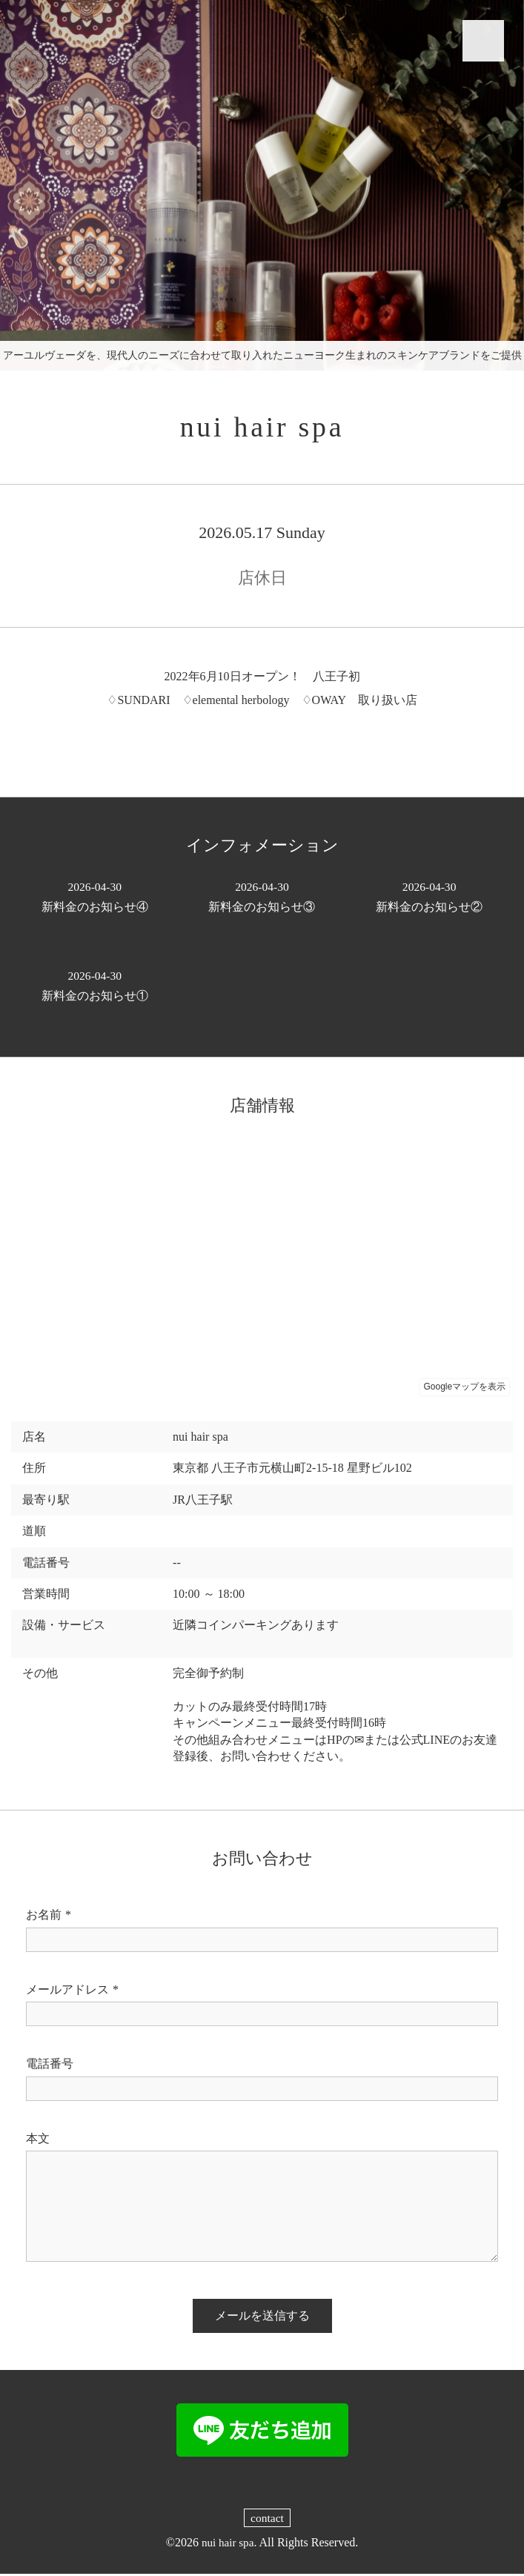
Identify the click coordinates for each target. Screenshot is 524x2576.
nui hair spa (262, 428)
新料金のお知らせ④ (95, 898)
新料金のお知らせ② (429, 898)
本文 (38, 2140)
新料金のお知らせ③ (262, 898)
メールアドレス (72, 1992)
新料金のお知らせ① (95, 987)
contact (267, 2520)
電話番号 (49, 2065)
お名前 (48, 1917)
